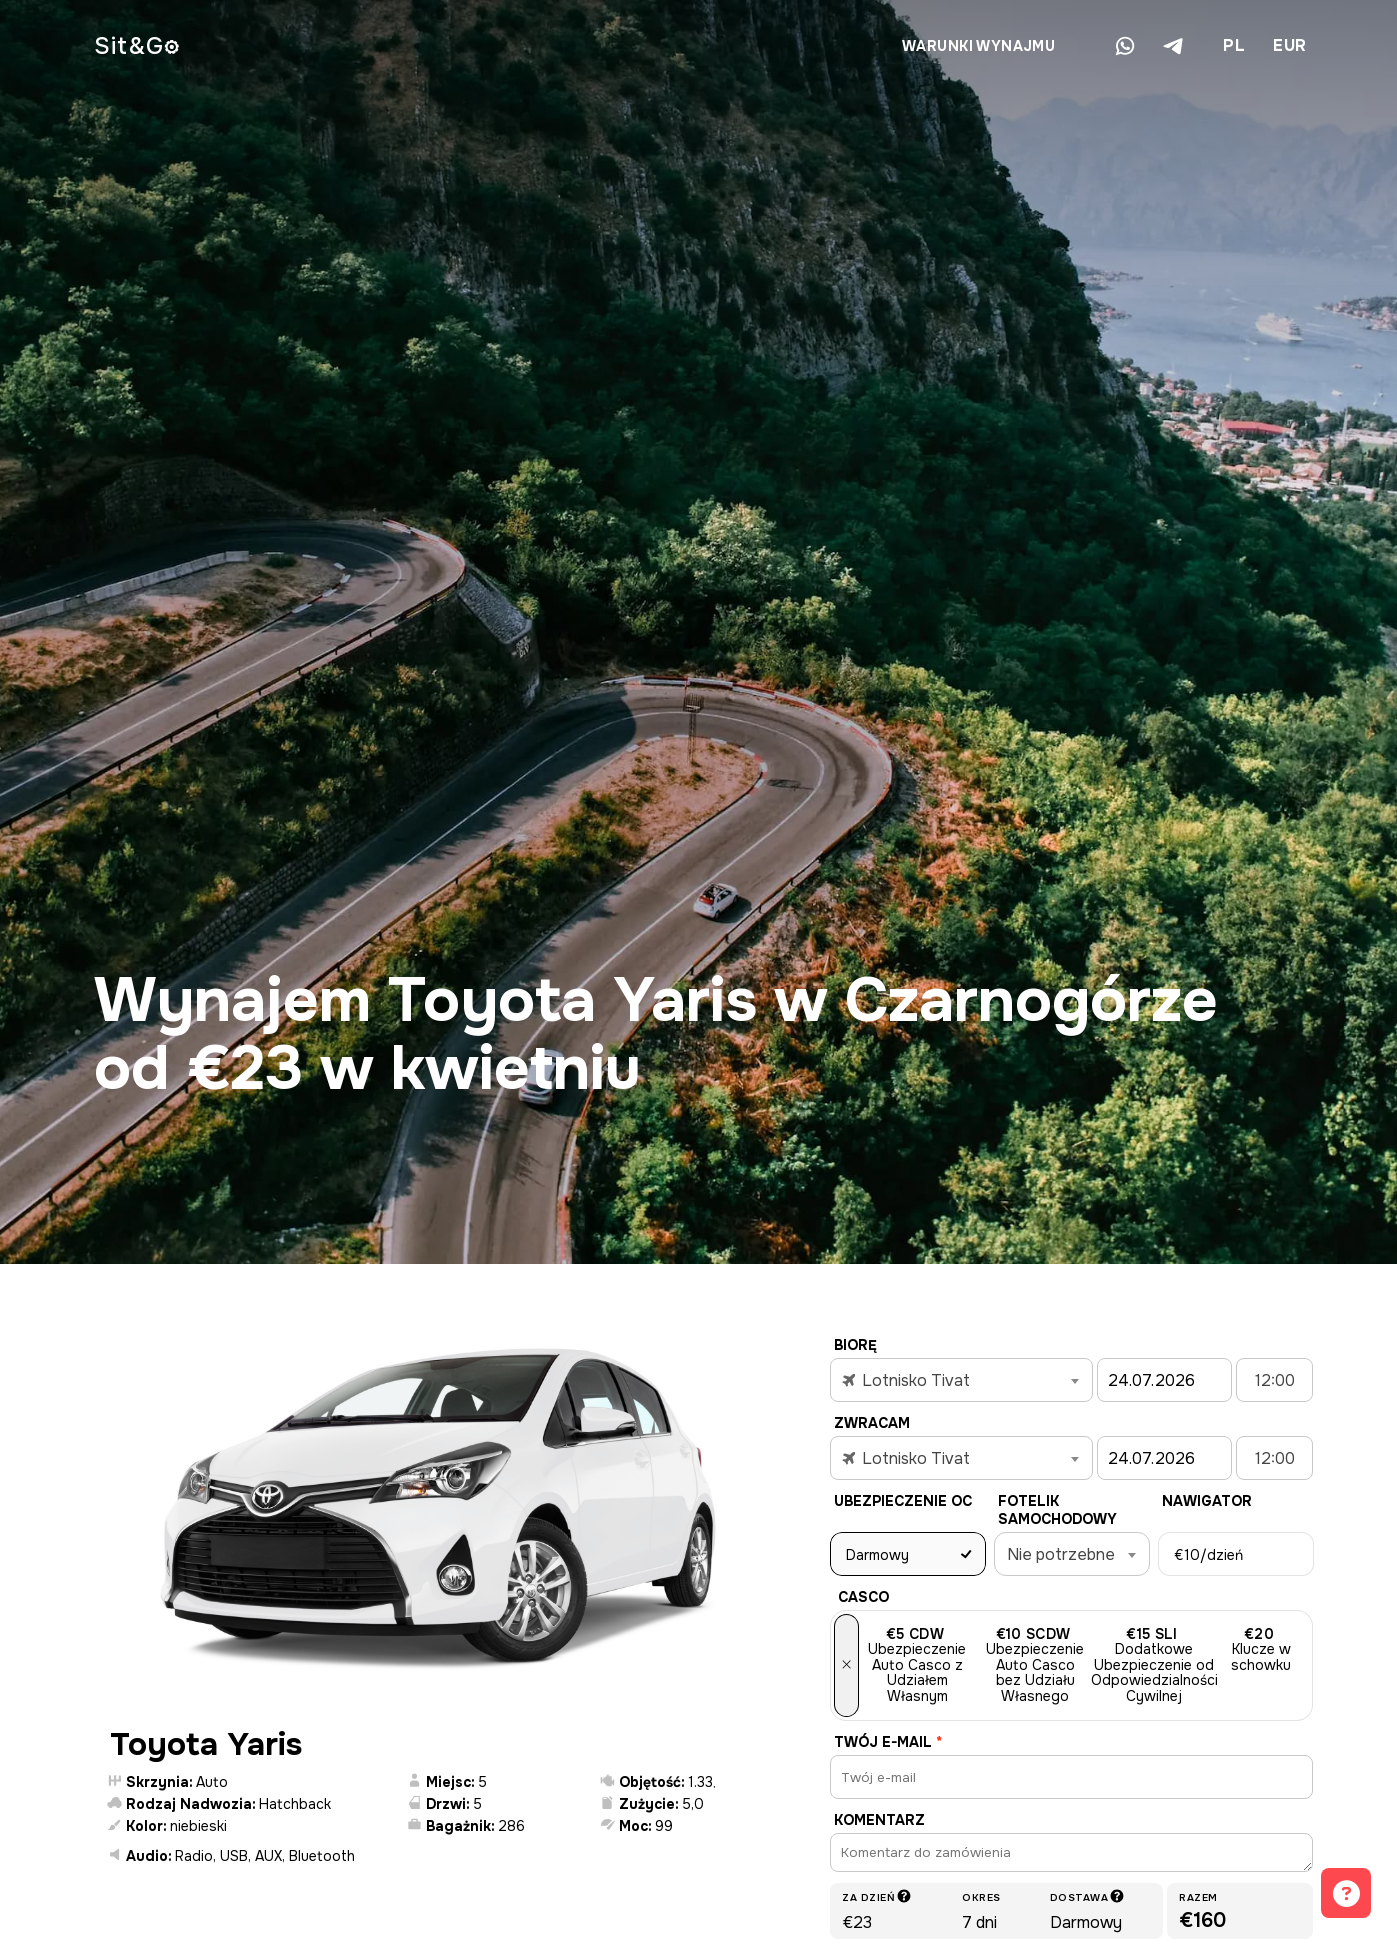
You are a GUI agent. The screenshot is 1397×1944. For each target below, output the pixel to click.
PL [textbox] (1234, 45)
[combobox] (1233, 46)
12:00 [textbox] (1275, 1380)
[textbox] (961, 1381)
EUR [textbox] (1289, 45)
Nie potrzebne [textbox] (1061, 1554)
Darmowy (877, 1555)
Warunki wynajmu (978, 46)
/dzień (1208, 1555)
